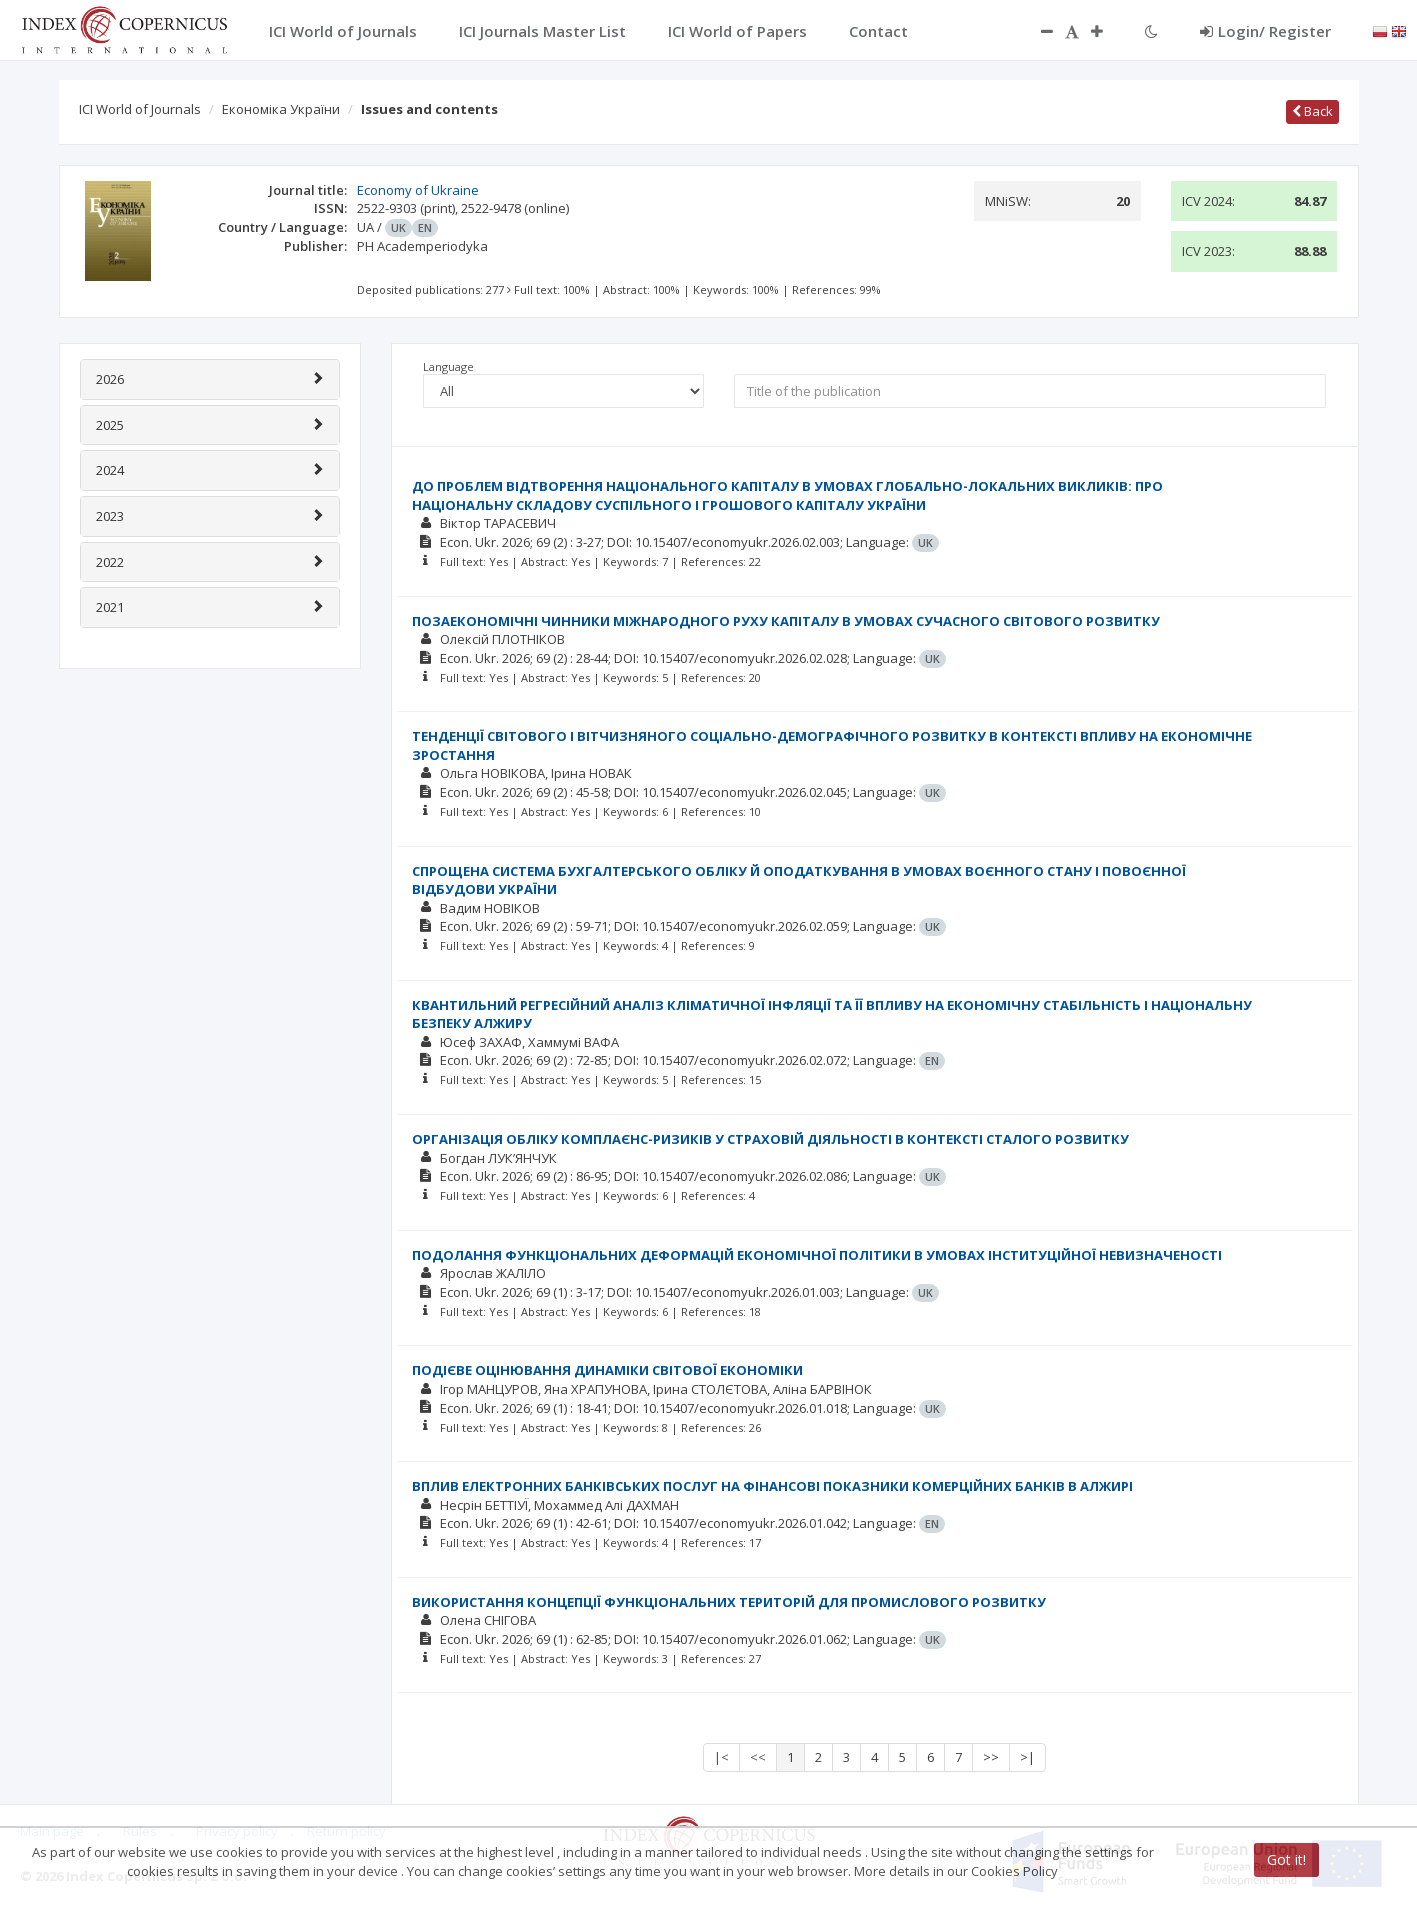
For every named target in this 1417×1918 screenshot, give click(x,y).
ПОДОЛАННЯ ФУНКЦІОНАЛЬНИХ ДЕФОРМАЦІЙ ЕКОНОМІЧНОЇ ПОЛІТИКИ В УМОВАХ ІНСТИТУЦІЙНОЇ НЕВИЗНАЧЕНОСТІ (817, 1255)
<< (758, 1757)
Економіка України (281, 109)
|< (721, 1757)
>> (991, 1757)
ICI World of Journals (140, 109)
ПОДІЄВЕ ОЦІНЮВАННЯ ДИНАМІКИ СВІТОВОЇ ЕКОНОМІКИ (607, 1370)
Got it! (1286, 1859)
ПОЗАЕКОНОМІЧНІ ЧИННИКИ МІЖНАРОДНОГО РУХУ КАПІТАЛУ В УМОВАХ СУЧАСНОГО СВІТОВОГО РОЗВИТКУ (786, 621)
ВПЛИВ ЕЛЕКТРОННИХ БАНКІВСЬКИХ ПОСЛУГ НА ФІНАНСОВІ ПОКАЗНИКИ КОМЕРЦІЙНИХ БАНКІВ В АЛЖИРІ (772, 1486)
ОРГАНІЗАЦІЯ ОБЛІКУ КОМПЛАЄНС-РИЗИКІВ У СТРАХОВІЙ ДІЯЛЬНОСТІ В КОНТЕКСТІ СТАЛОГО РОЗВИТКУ (770, 1139)
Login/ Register (1265, 31)
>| (1027, 1757)
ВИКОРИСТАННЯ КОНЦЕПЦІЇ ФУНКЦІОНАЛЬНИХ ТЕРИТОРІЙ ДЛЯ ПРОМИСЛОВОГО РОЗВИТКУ (729, 1602)
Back (1312, 111)
